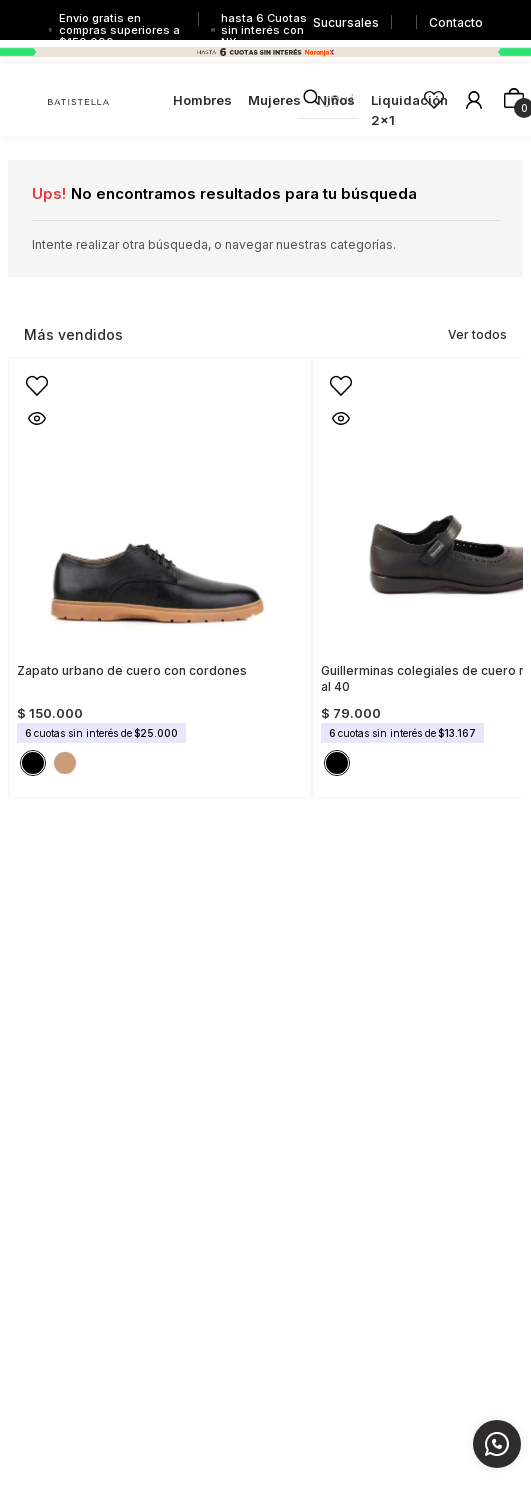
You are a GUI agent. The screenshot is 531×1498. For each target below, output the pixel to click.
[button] (29, 378)
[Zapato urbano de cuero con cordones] (160, 571)
